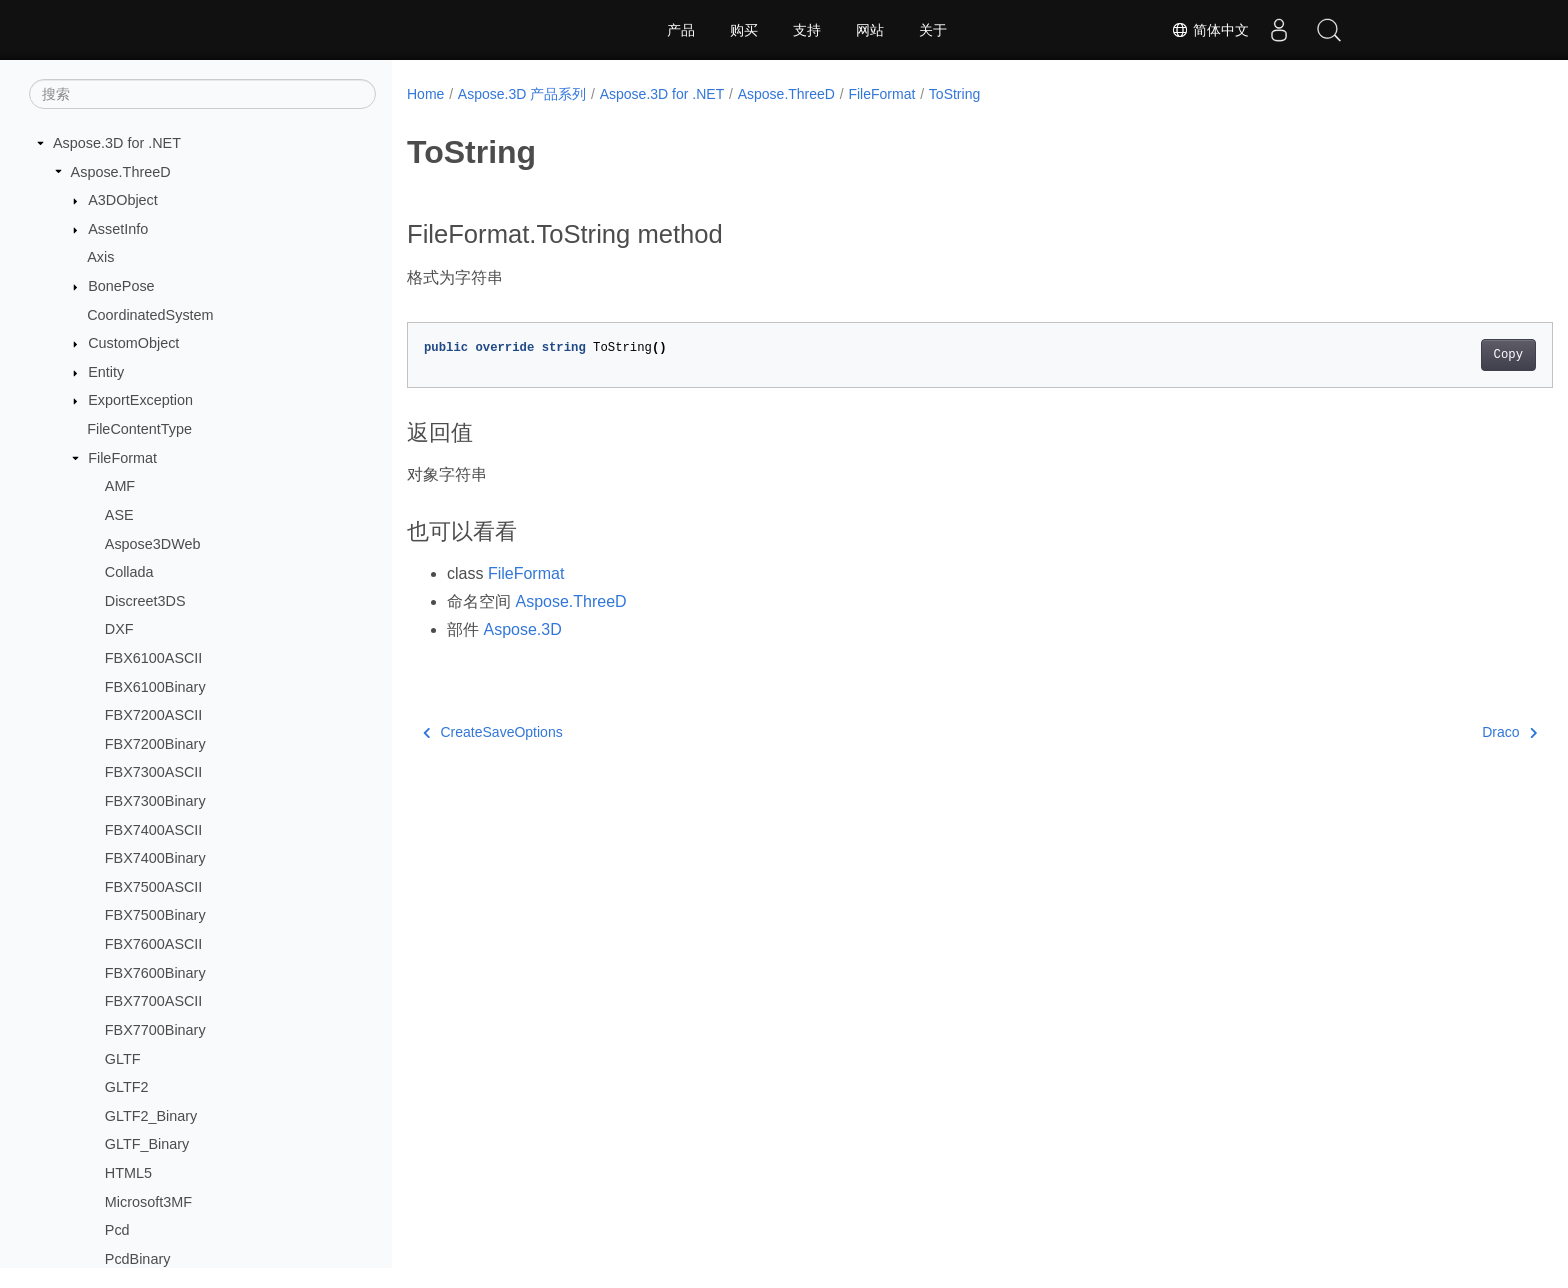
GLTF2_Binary (151, 1116)
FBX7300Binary (155, 801)
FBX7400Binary (155, 858)
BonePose (121, 286)
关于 (933, 30)
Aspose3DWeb (153, 544)
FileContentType (139, 429)
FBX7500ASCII (154, 887)
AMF (120, 486)
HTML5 (128, 1173)
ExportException (140, 400)
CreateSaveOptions (493, 732)
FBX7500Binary (155, 915)
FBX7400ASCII (154, 830)
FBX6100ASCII (154, 658)
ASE (119, 515)
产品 (681, 30)
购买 (744, 30)
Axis (100, 257)
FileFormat (122, 458)
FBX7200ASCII (154, 715)
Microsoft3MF (148, 1202)
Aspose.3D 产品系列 (522, 94)
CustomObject (133, 343)
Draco (1430, 732)
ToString (954, 94)
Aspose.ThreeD (121, 172)
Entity (106, 372)
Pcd (117, 1230)
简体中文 (1210, 30)
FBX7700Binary (155, 1030)
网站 (870, 30)
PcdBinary (138, 1259)
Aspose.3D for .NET (117, 143)
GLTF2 (127, 1087)
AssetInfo (118, 229)
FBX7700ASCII (154, 1001)
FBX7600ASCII (154, 944)
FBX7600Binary (155, 973)
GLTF (123, 1059)
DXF (119, 629)
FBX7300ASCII (154, 772)
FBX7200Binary (155, 744)
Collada (129, 572)
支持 (807, 30)
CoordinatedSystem (150, 315)
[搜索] (202, 94)
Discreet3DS (145, 601)
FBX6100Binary (155, 687)
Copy (1429, 355)
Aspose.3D (522, 629)
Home (425, 94)
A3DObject (123, 200)
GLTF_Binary (147, 1144)
